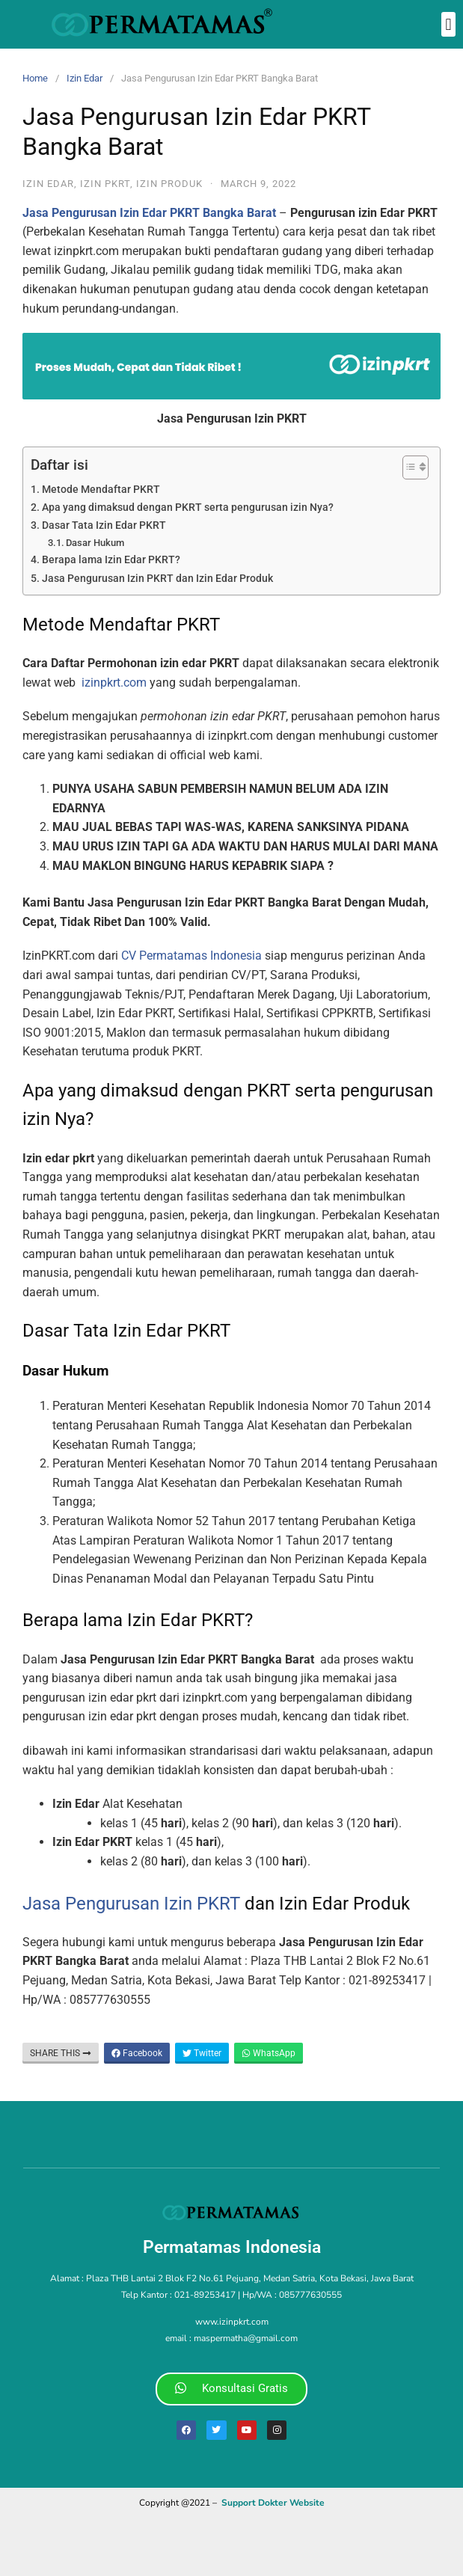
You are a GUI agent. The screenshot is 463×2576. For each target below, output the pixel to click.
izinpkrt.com (114, 682)
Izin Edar (84, 78)
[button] (448, 24)
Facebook (136, 2053)
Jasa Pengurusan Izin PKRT (131, 1903)
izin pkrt (105, 183)
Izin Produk (169, 183)
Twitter (202, 2053)
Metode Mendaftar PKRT (101, 489)
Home (35, 78)
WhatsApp (268, 2053)
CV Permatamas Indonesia (191, 955)
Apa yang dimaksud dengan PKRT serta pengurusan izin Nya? (188, 507)
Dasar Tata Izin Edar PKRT (104, 525)
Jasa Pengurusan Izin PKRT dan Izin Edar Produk (157, 578)
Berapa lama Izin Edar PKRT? (111, 559)
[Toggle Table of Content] (408, 467)
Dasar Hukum (95, 542)
